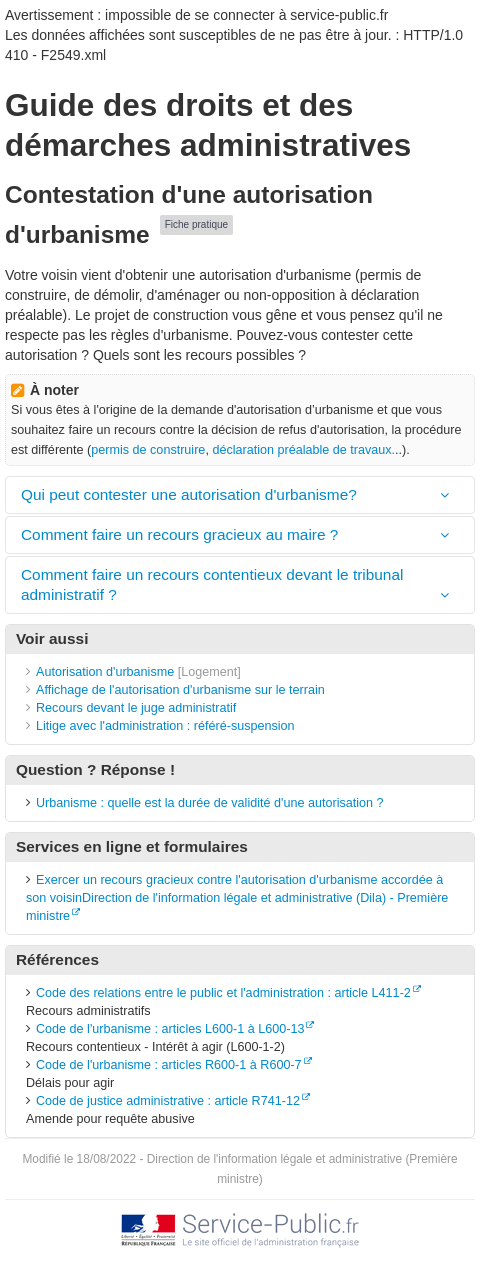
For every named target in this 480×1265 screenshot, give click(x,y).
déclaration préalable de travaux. (303, 450)
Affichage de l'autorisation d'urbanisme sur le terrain (180, 690)
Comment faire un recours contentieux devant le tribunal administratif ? (212, 584)
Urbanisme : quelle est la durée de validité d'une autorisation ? (210, 803)
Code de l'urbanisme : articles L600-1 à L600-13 (170, 1029)
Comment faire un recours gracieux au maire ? (179, 534)
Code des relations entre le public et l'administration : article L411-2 (223, 993)
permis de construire (148, 450)
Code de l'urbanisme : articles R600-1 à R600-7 (169, 1065)
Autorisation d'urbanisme (105, 672)
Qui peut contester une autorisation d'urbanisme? (189, 494)
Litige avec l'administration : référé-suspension (165, 726)
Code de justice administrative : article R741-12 (168, 1101)
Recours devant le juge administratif (136, 708)
